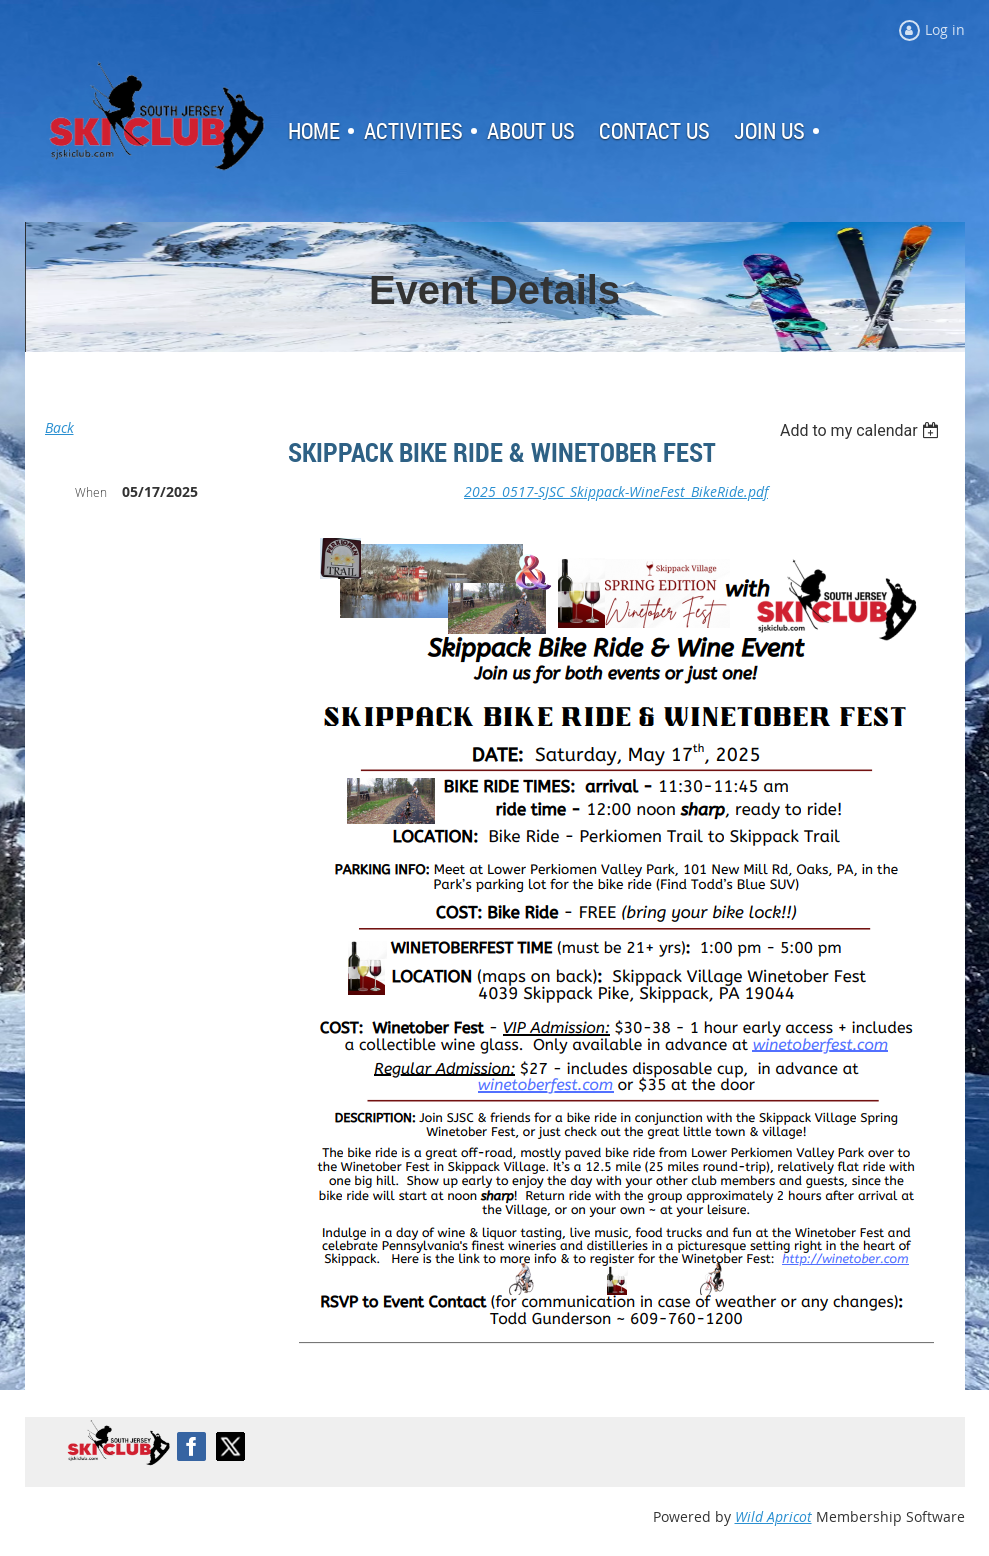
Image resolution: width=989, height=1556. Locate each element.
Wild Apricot (773, 1516)
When (91, 492)
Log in (91, 381)
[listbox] (862, 430)
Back (59, 427)
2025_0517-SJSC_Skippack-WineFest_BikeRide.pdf (616, 491)
